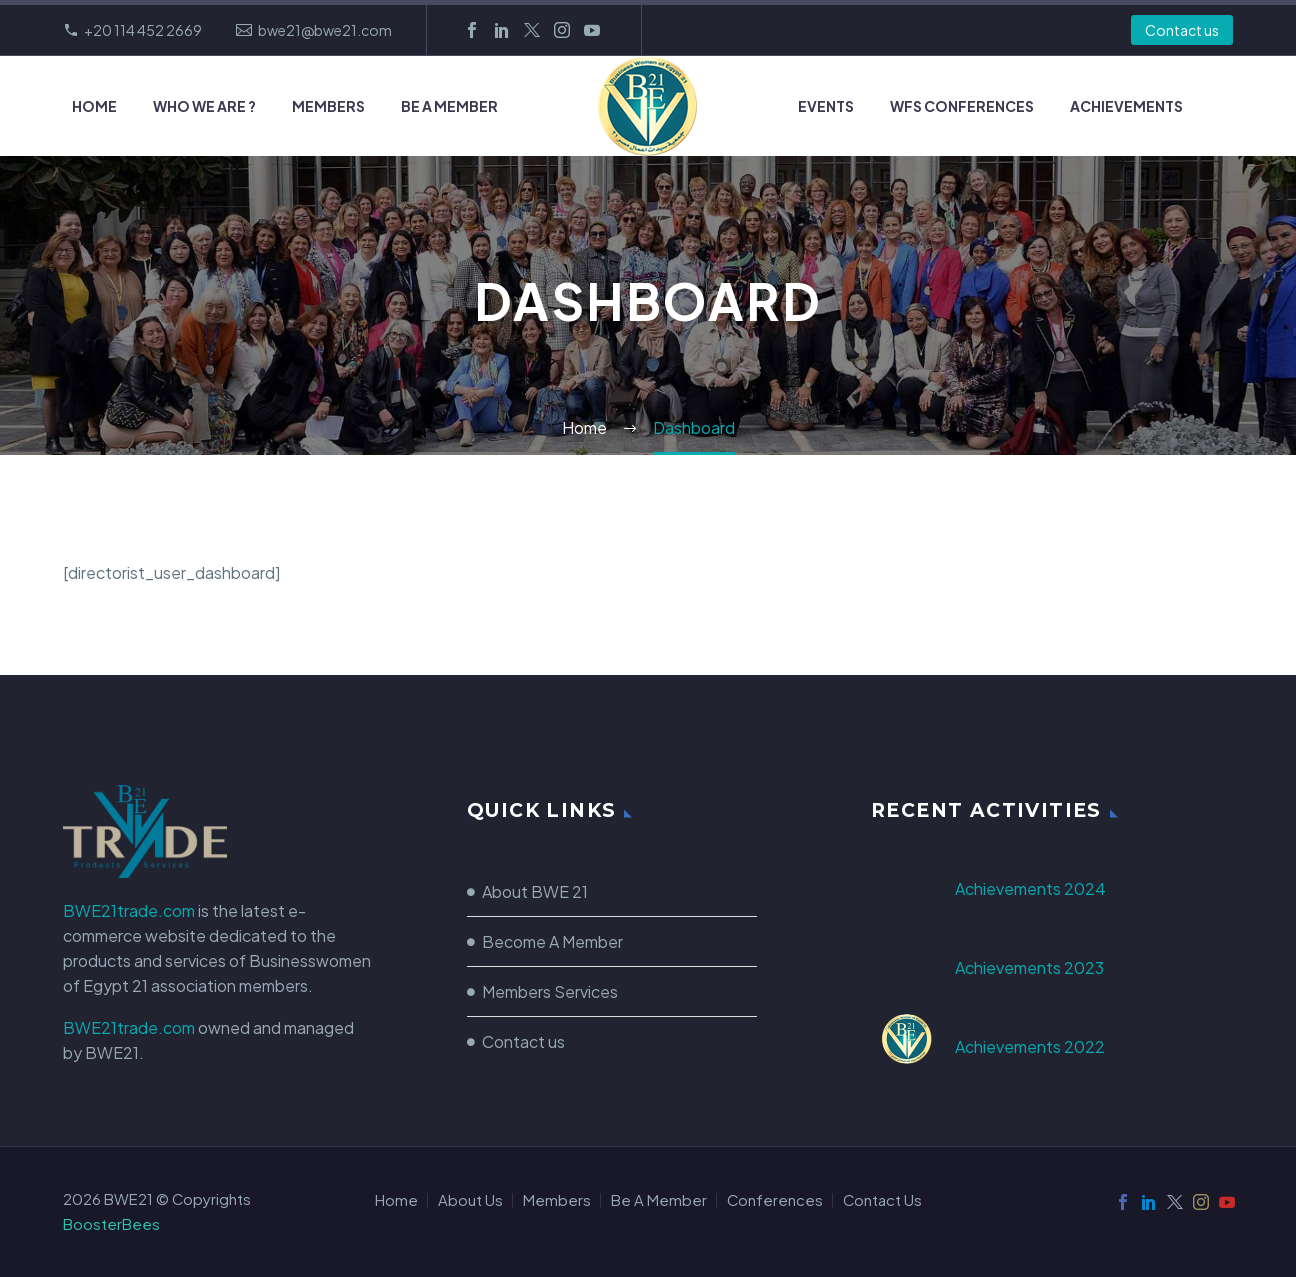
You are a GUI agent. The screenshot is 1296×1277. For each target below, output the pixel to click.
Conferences (775, 1200)
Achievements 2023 (1029, 967)
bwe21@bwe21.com (325, 30)
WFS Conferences (962, 106)
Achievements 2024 (1030, 888)
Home (94, 106)
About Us (470, 1200)
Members (328, 106)
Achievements (1126, 106)
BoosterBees (111, 1224)
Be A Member (449, 106)
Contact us (1182, 30)
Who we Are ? (204, 106)
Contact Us (882, 1200)
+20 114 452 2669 (143, 30)
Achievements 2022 (1030, 1046)
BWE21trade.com (129, 910)
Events (826, 106)
